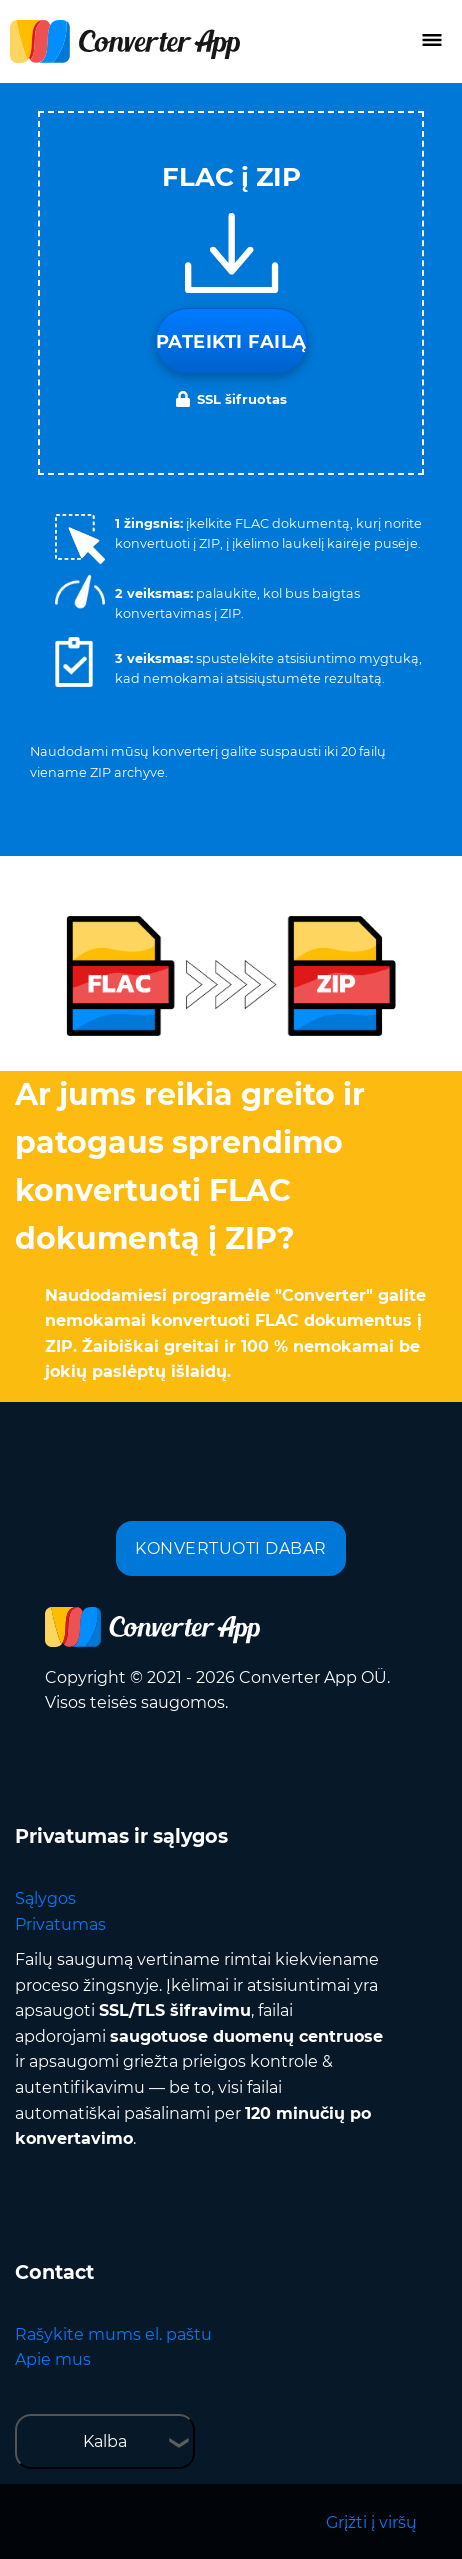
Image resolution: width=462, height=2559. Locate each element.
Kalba (105, 2441)
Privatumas (60, 1924)
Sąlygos (45, 1898)
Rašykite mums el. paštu (113, 2334)
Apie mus (53, 2359)
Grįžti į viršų (371, 2522)
